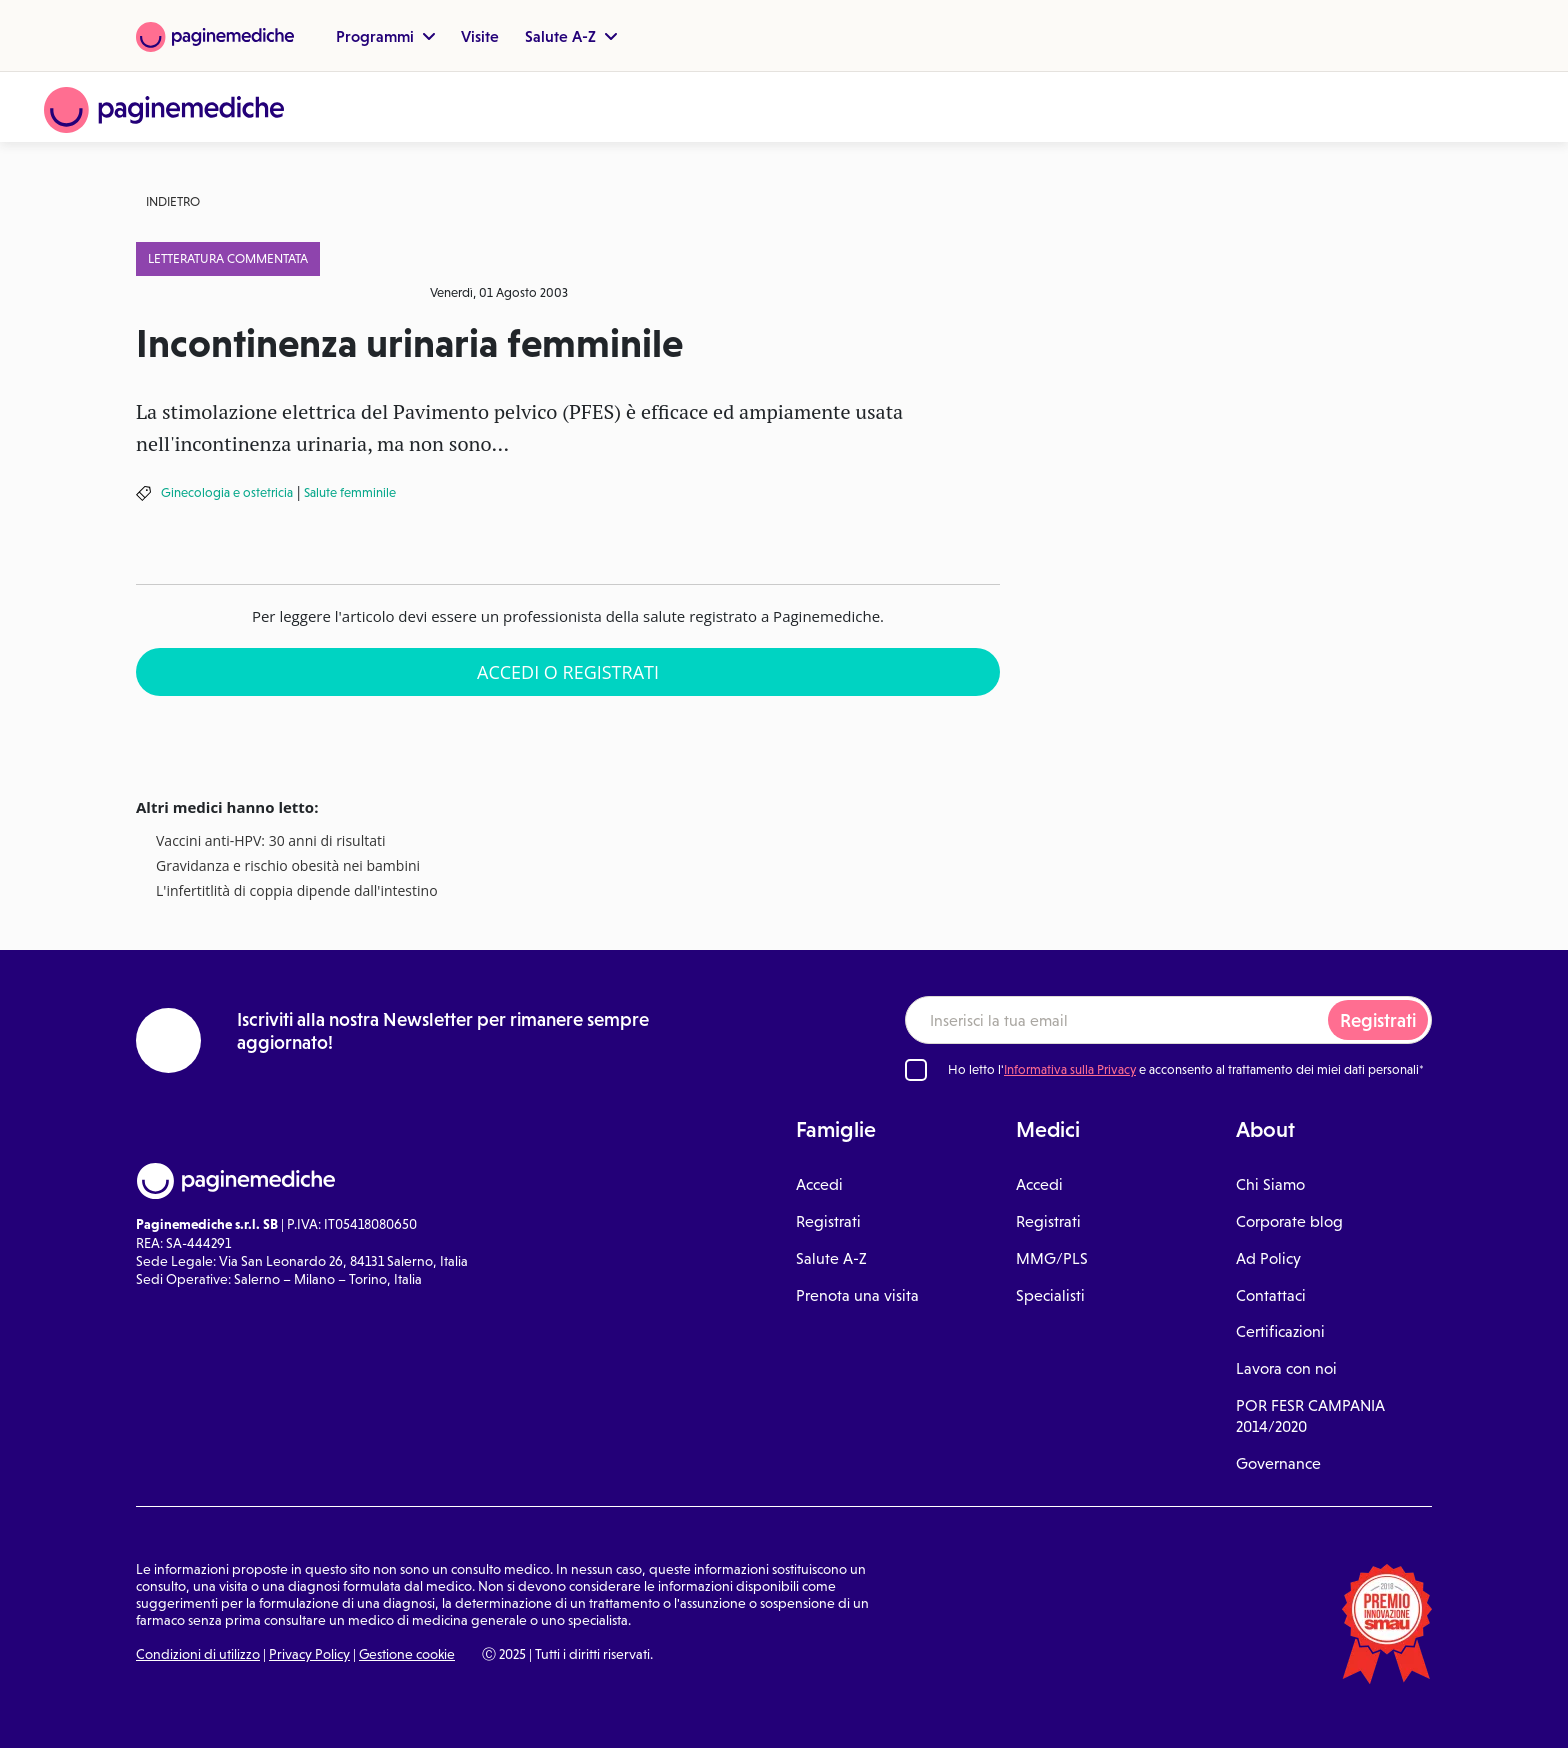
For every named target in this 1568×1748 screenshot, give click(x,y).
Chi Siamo (1270, 1184)
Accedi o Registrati (568, 672)
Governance (1278, 1463)
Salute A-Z (571, 36)
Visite (480, 36)
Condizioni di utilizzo (198, 1654)
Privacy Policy (309, 1654)
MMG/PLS (1052, 1258)
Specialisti (1050, 1295)
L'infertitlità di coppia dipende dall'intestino (297, 891)
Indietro (173, 201)
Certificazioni (1280, 1331)
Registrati (1378, 1020)
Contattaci (1271, 1295)
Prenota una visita (857, 1295)
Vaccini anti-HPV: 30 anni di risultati (270, 841)
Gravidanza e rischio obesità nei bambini (288, 866)
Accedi (819, 1184)
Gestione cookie (407, 1654)
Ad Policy (1268, 1258)
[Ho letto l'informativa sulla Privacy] (916, 1070)
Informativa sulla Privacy (1070, 1069)
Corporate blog (1289, 1221)
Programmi (385, 36)
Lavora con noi (1286, 1368)
